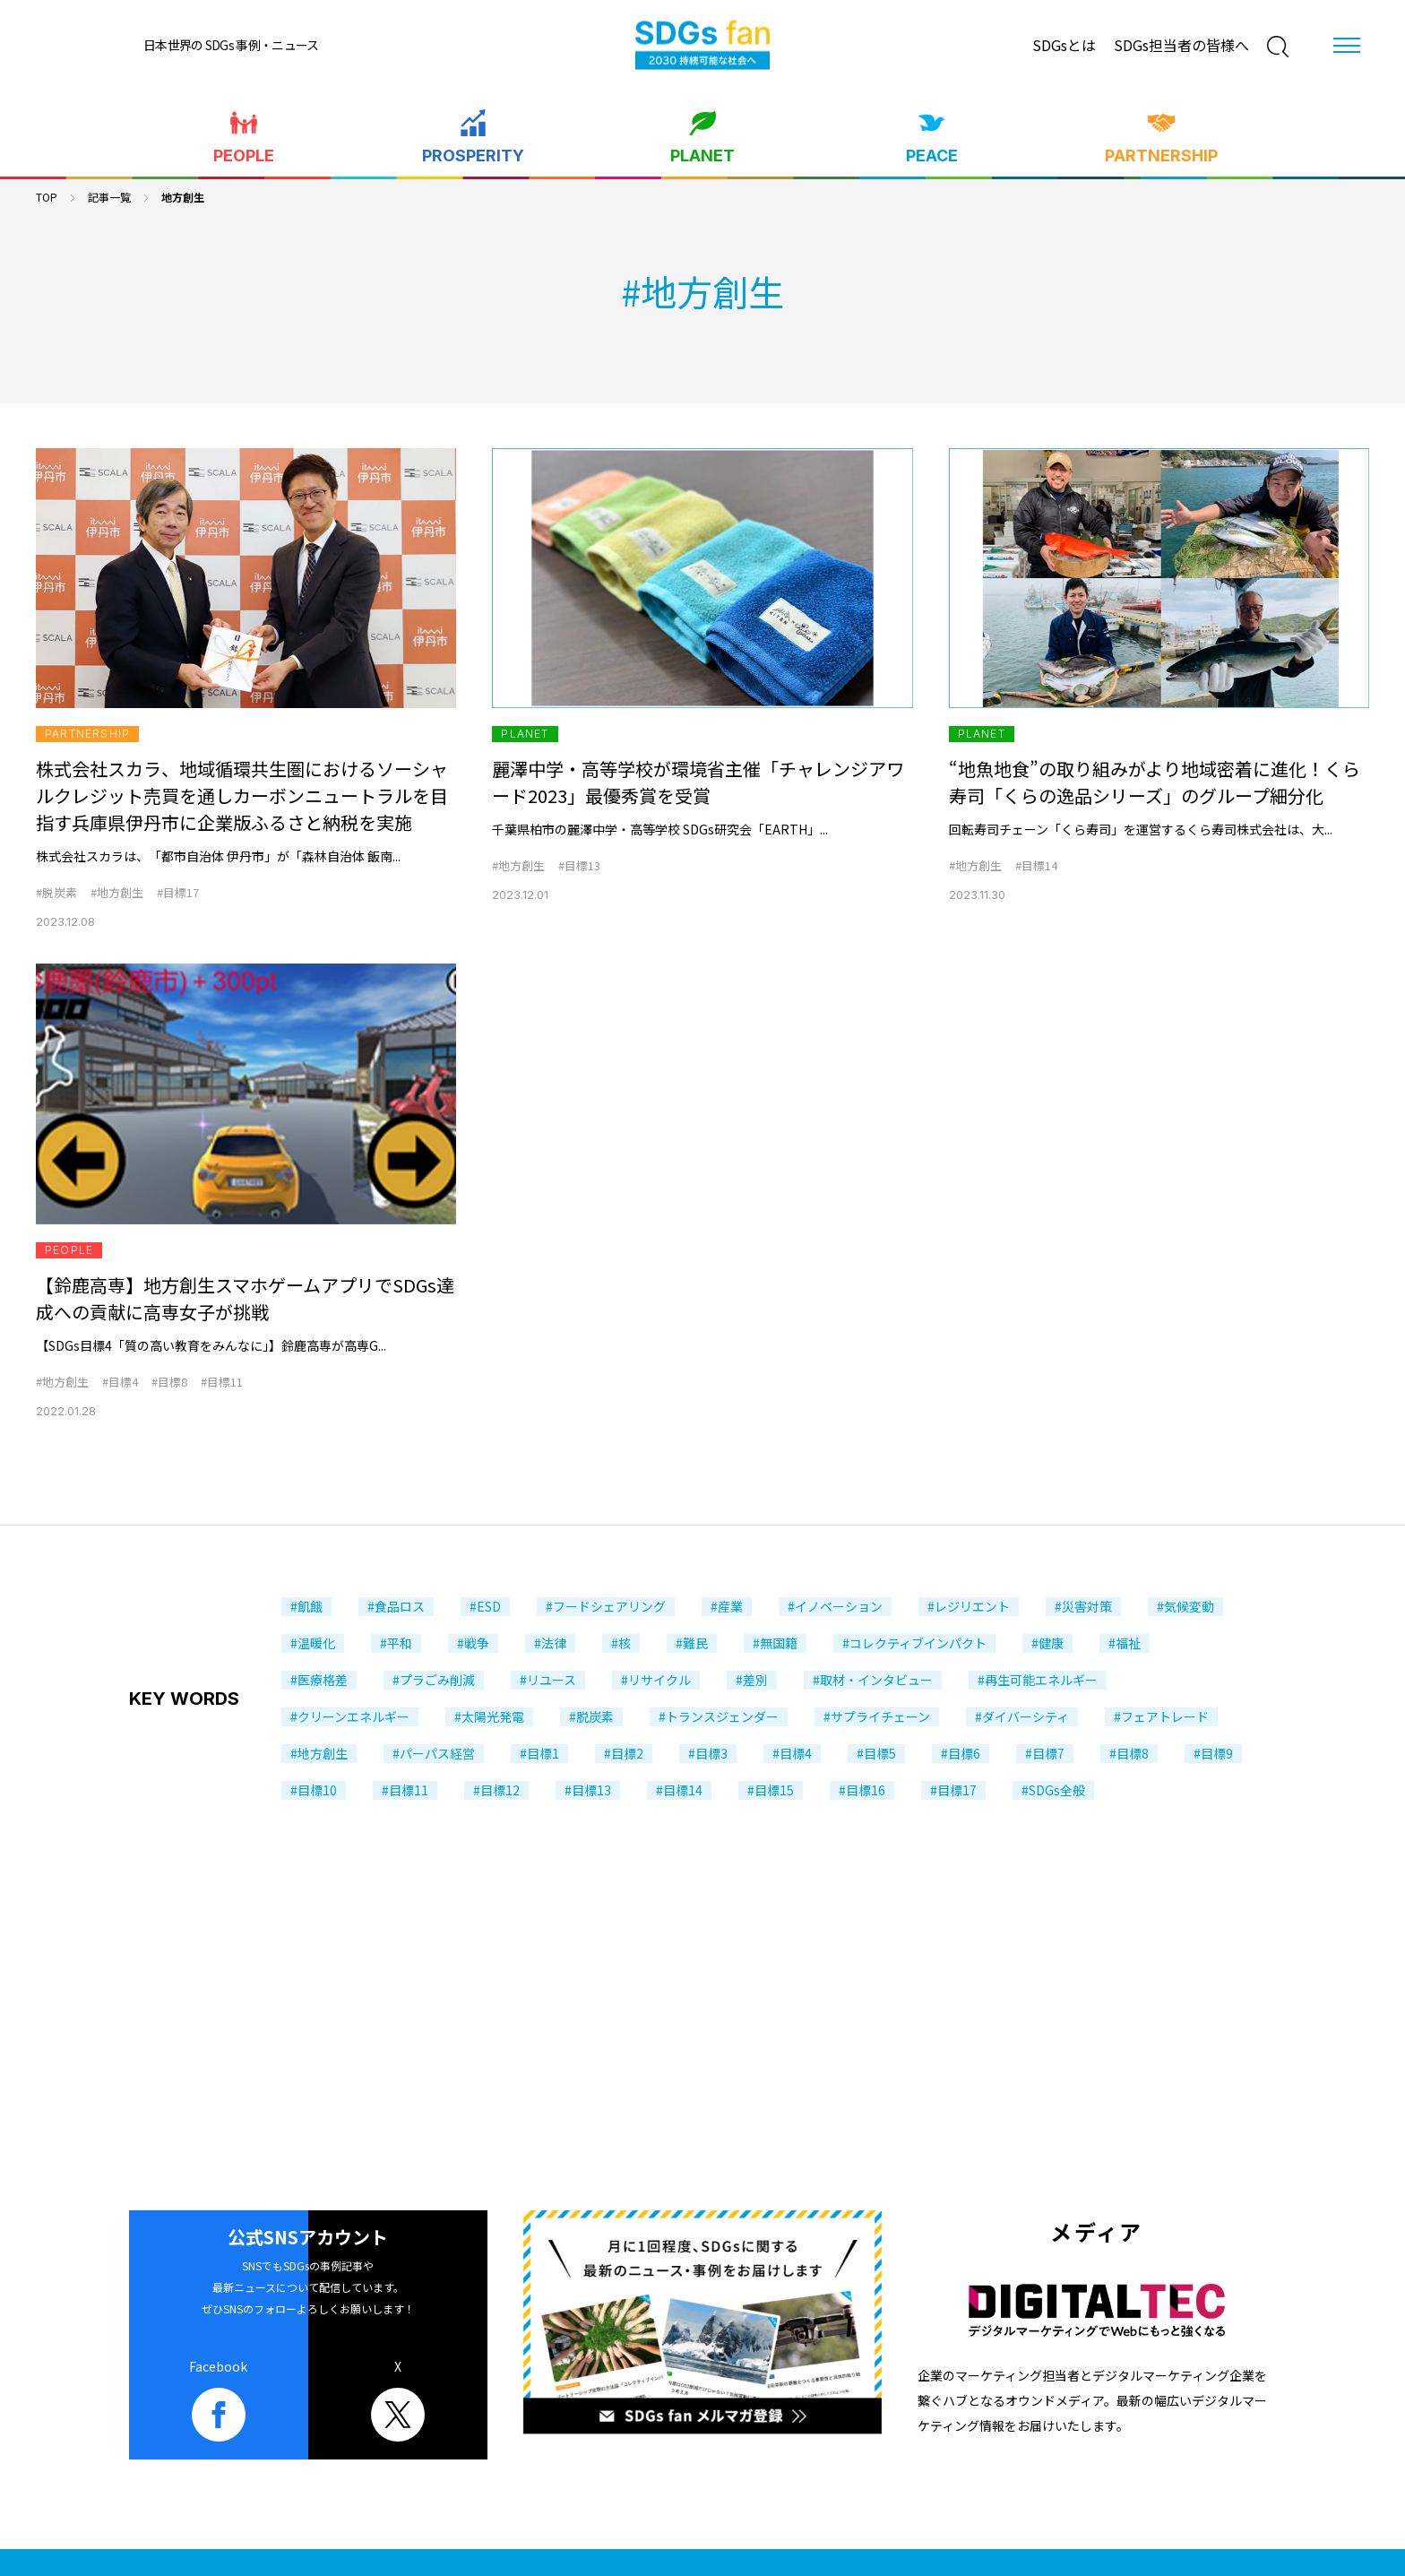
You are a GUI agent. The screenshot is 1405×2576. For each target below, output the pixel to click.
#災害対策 (1083, 1606)
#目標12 (496, 1790)
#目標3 (708, 1753)
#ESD (485, 1606)
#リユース (548, 1680)
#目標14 (1036, 865)
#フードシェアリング (606, 1606)
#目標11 (222, 1381)
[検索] (1278, 46)
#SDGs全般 (1053, 1790)
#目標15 (770, 1790)
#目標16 (862, 1790)
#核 (621, 1643)
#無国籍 (775, 1643)
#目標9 (1213, 1753)
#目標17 (178, 892)
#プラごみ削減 (433, 1680)
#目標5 (876, 1753)
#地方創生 (117, 892)
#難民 (692, 1643)
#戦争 (473, 1643)
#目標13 (579, 865)
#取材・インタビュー (873, 1680)
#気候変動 (1185, 1606)
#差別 (752, 1680)
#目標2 (623, 1753)
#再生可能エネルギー (1038, 1680)
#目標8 (169, 1381)
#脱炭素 (56, 892)
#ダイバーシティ (1022, 1716)
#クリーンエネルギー (349, 1716)
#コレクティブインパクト (914, 1643)
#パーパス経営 (433, 1753)
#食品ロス (396, 1606)
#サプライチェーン (876, 1716)
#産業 (727, 1606)
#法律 (550, 1643)
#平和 (396, 1643)
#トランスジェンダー (719, 1716)
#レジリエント (968, 1606)
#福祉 (1124, 1643)
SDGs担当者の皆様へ (1181, 45)
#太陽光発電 (489, 1716)
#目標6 (960, 1753)
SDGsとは (1064, 45)
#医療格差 (319, 1680)
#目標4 (120, 1381)
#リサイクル (656, 1680)
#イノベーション (835, 1606)
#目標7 (1045, 1753)
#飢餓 (306, 1606)
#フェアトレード (1161, 1716)
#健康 (1047, 1643)
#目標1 (539, 1753)
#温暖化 (312, 1643)
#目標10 (313, 1790)
